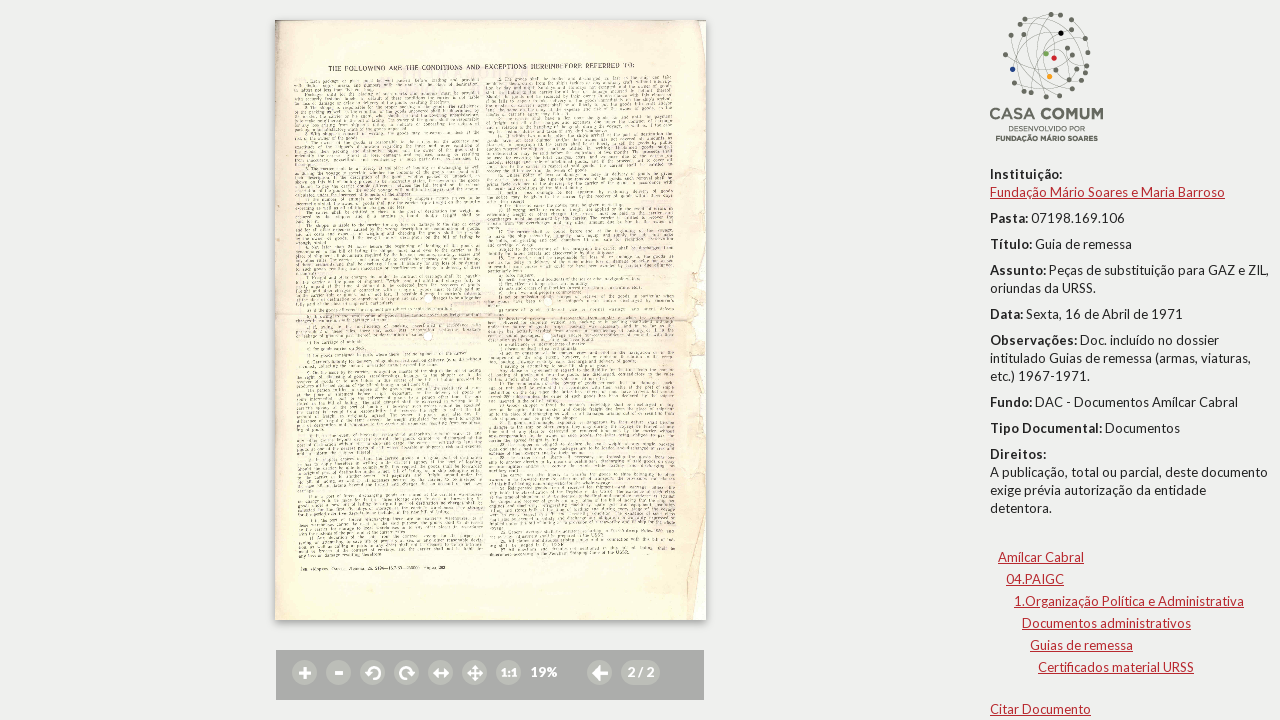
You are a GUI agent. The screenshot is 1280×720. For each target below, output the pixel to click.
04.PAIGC (1035, 579)
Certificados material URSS (1116, 667)
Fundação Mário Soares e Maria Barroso (1107, 192)
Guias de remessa (1081, 645)
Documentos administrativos (1106, 623)
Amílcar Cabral (1041, 557)
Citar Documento (1040, 709)
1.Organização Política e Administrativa (1129, 601)
